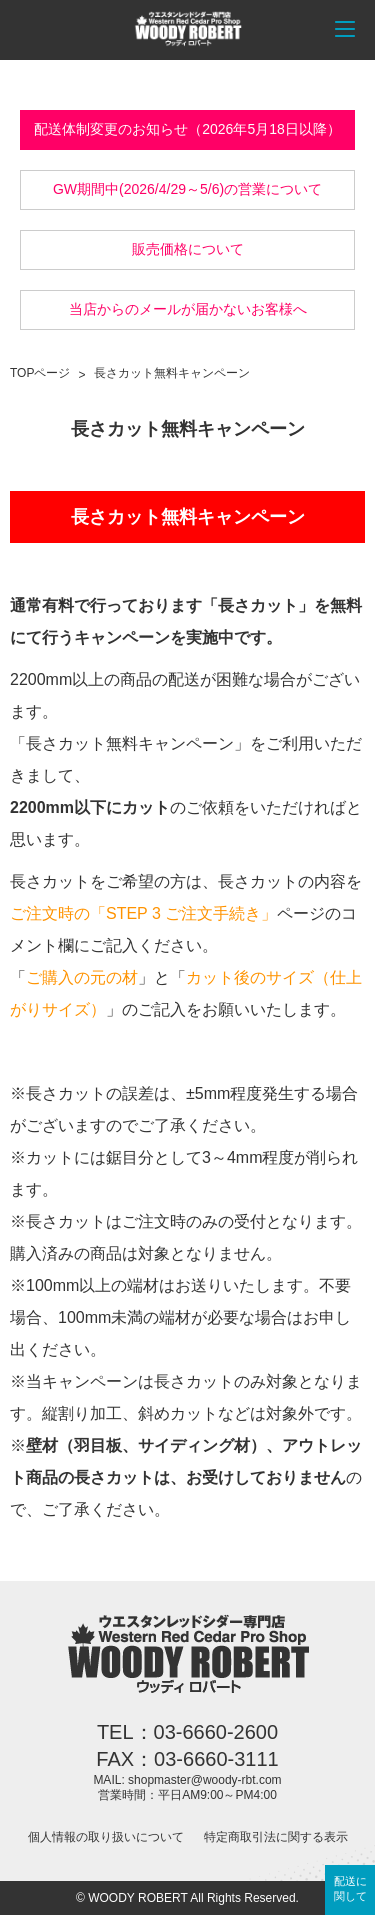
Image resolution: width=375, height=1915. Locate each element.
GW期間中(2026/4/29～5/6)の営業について (187, 189)
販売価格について (188, 249)
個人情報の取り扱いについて (106, 1837)
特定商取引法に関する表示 (276, 1837)
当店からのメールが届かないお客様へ (188, 309)
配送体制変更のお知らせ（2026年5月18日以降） (187, 129)
